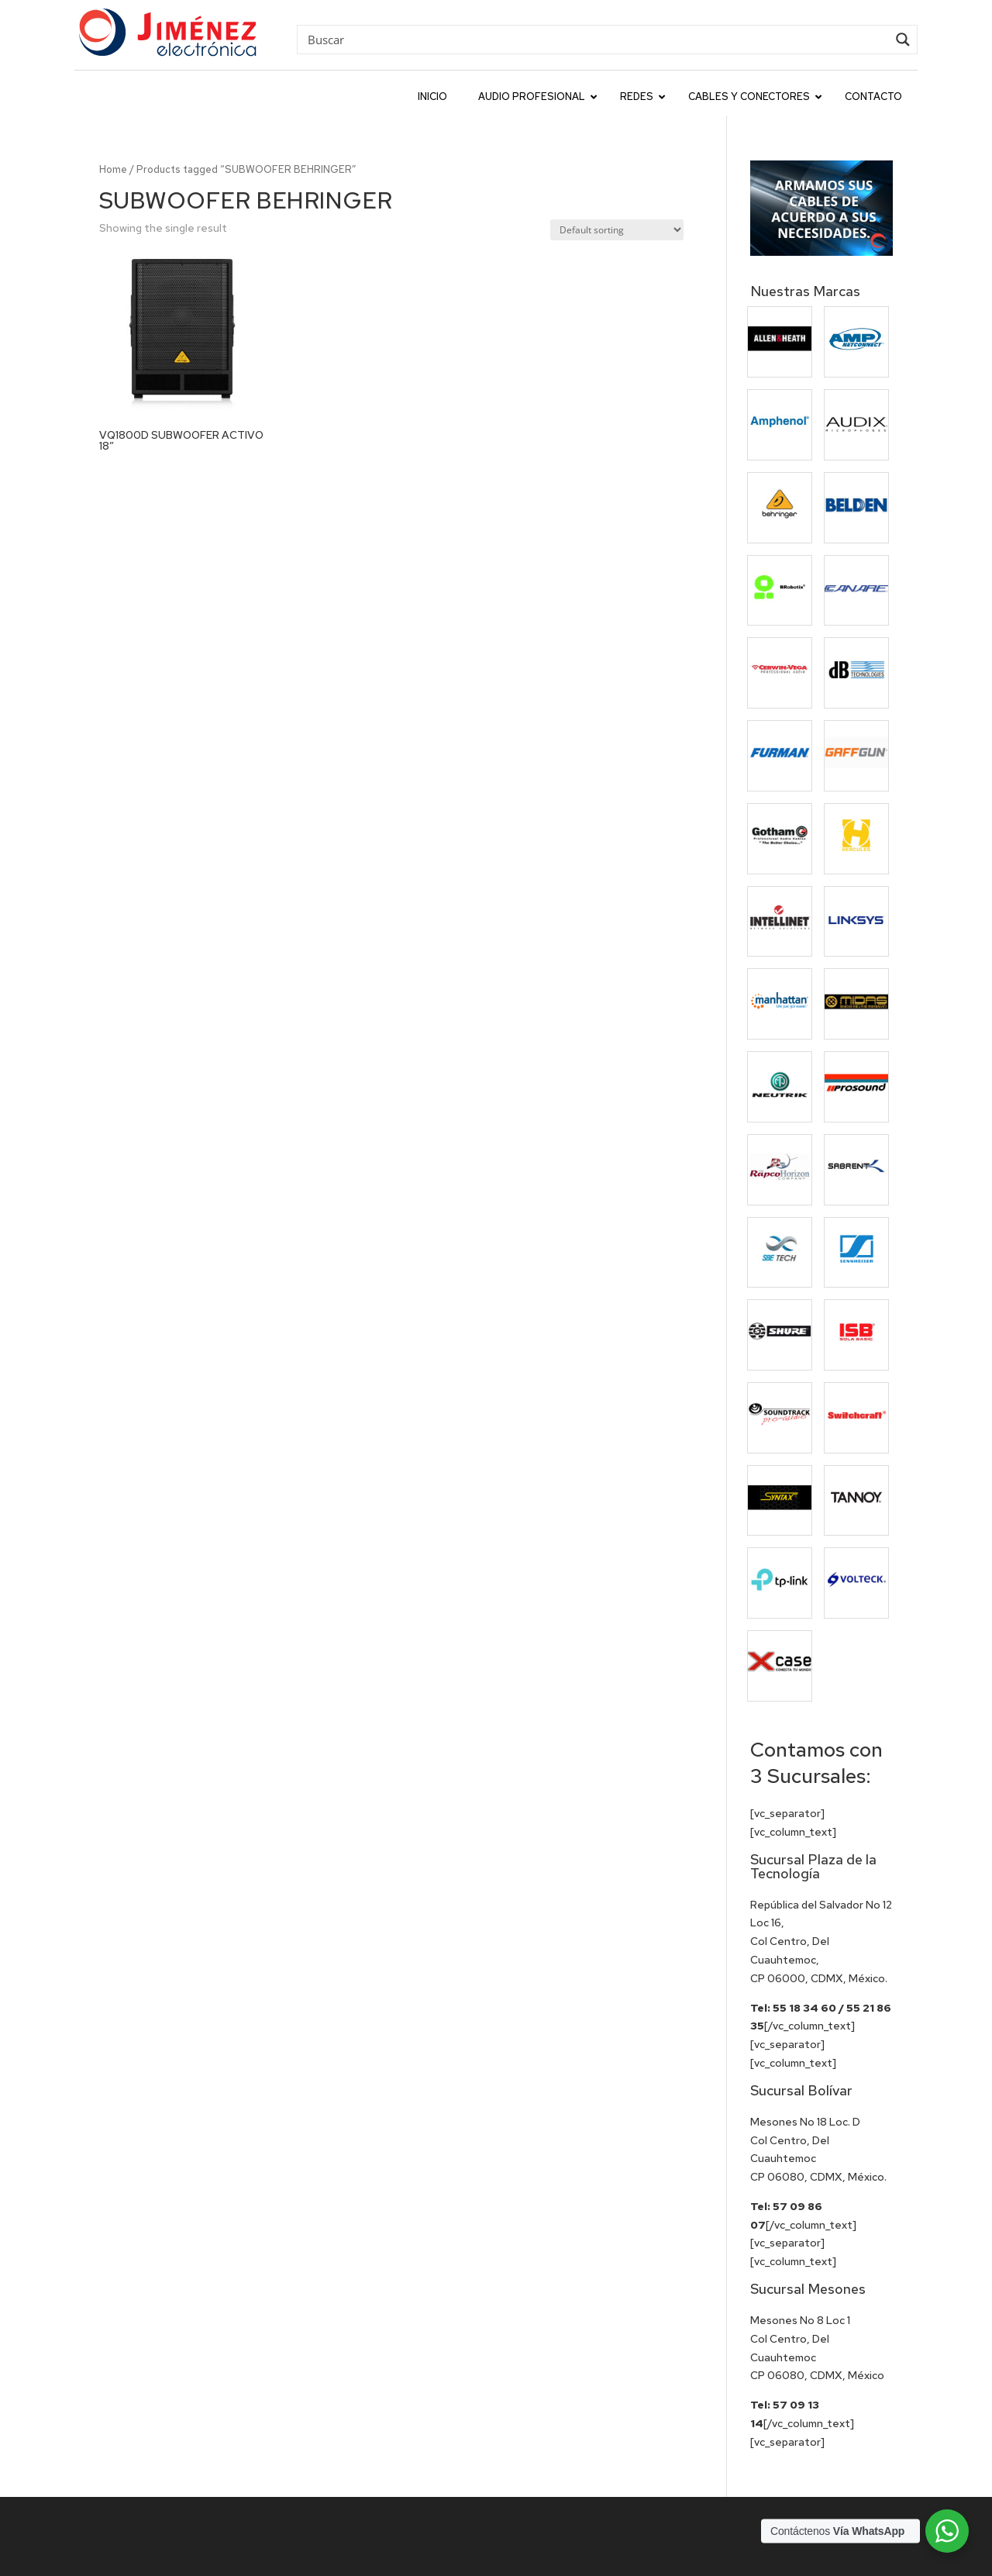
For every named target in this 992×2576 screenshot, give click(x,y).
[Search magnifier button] (902, 39)
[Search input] (596, 38)
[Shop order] (617, 229)
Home (113, 169)
